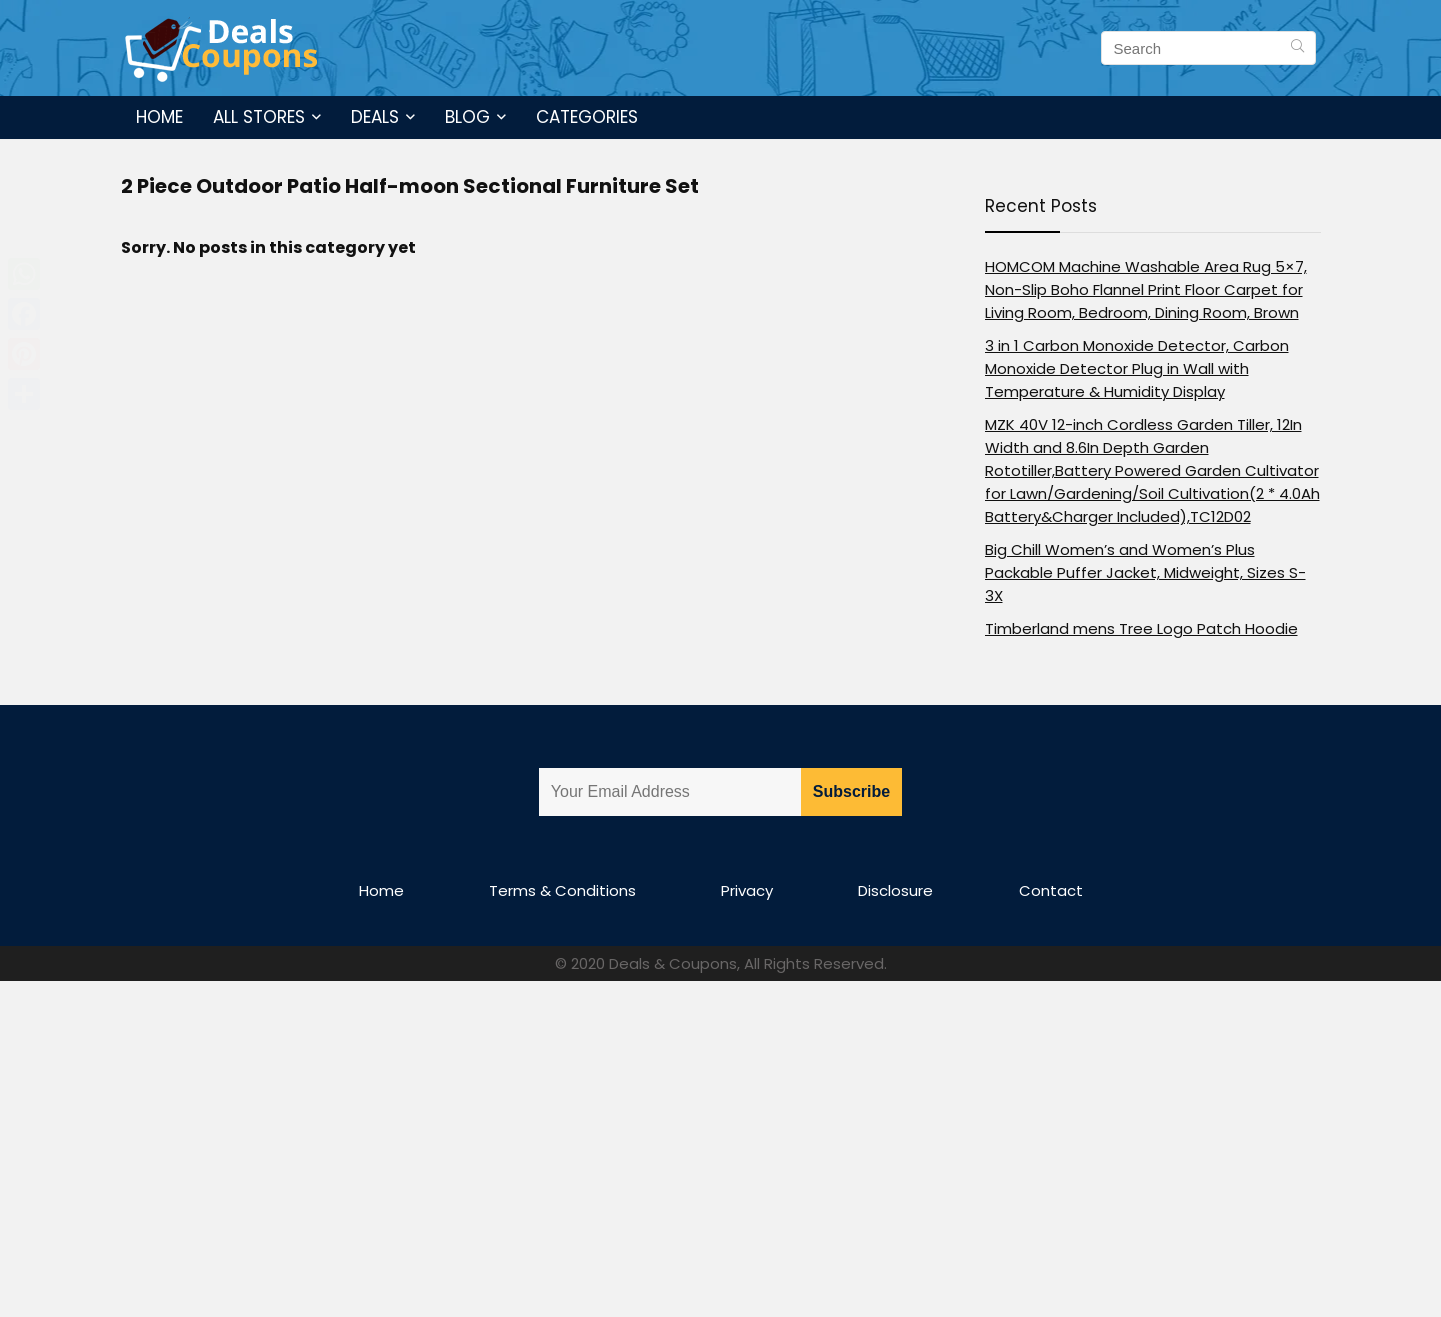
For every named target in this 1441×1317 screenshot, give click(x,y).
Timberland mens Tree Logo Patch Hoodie (1141, 628)
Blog (467, 117)
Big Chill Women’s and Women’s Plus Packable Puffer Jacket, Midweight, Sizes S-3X (1145, 572)
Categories (587, 117)
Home (159, 117)
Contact (1051, 890)
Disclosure (895, 890)
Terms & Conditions (562, 890)
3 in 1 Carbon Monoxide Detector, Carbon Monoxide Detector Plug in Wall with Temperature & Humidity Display (1137, 368)
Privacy (747, 890)
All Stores (259, 117)
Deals (375, 117)
